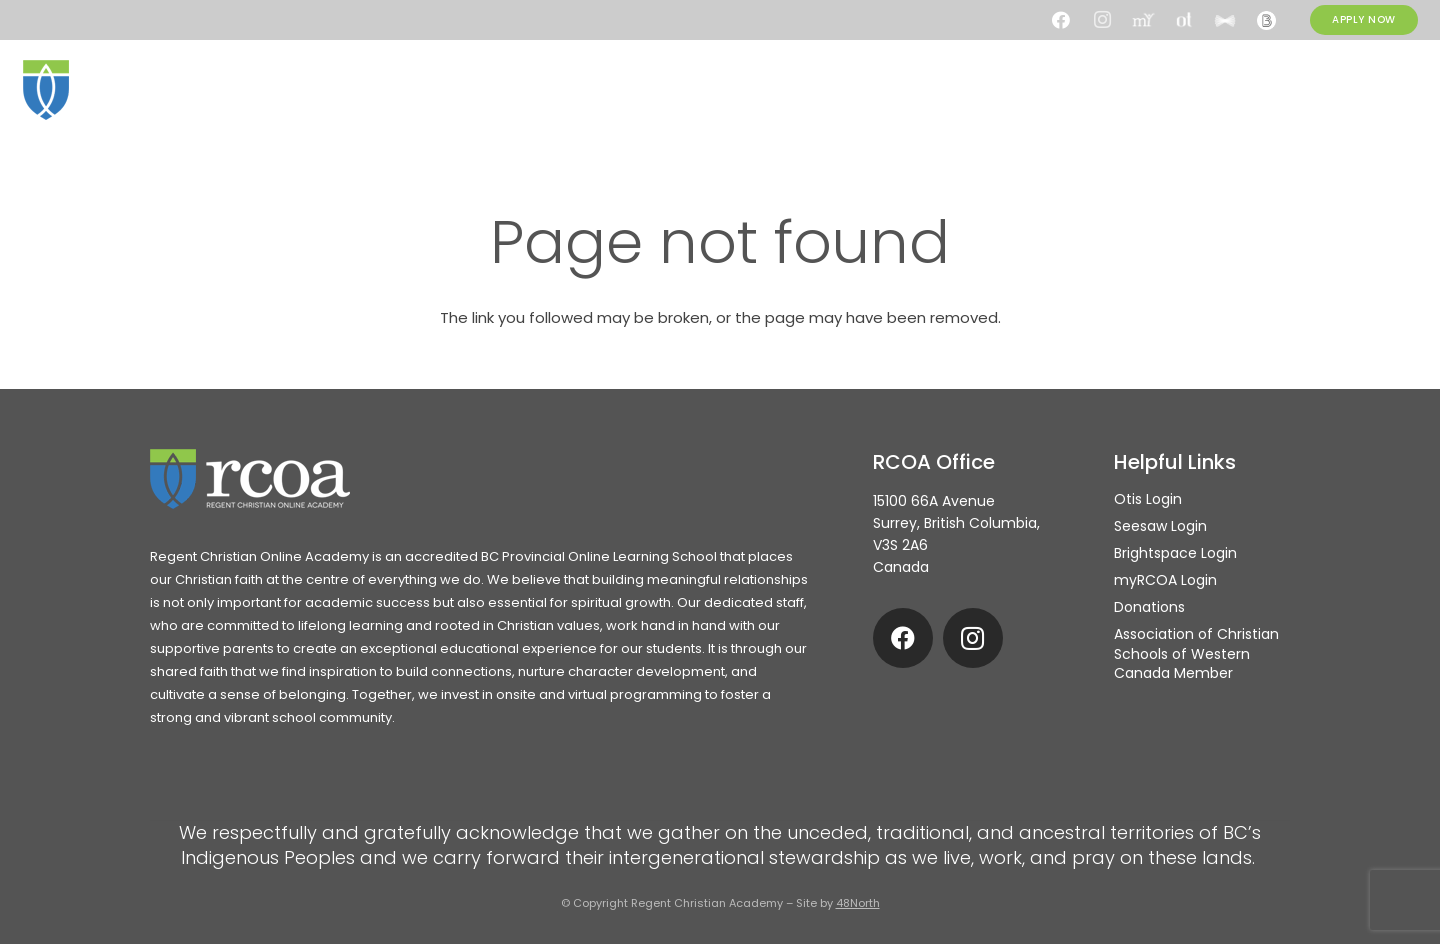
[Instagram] (1102, 20)
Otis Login (1148, 499)
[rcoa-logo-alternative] (123, 90)
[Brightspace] (1266, 20)
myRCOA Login (1165, 580)
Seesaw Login (1160, 526)
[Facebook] (1061, 20)
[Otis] (1184, 20)
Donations (1149, 607)
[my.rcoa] (1143, 20)
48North (858, 903)
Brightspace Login (1175, 553)
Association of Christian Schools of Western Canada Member (1196, 653)
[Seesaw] (1225, 20)
